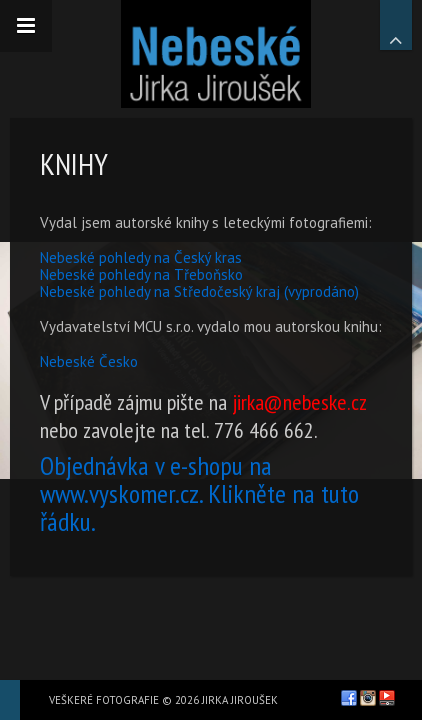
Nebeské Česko (89, 361)
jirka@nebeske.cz (299, 402)
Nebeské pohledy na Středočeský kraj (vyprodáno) (199, 291)
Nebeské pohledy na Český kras (141, 257)
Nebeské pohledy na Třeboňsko (141, 274)
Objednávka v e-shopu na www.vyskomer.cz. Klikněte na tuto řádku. (199, 493)
